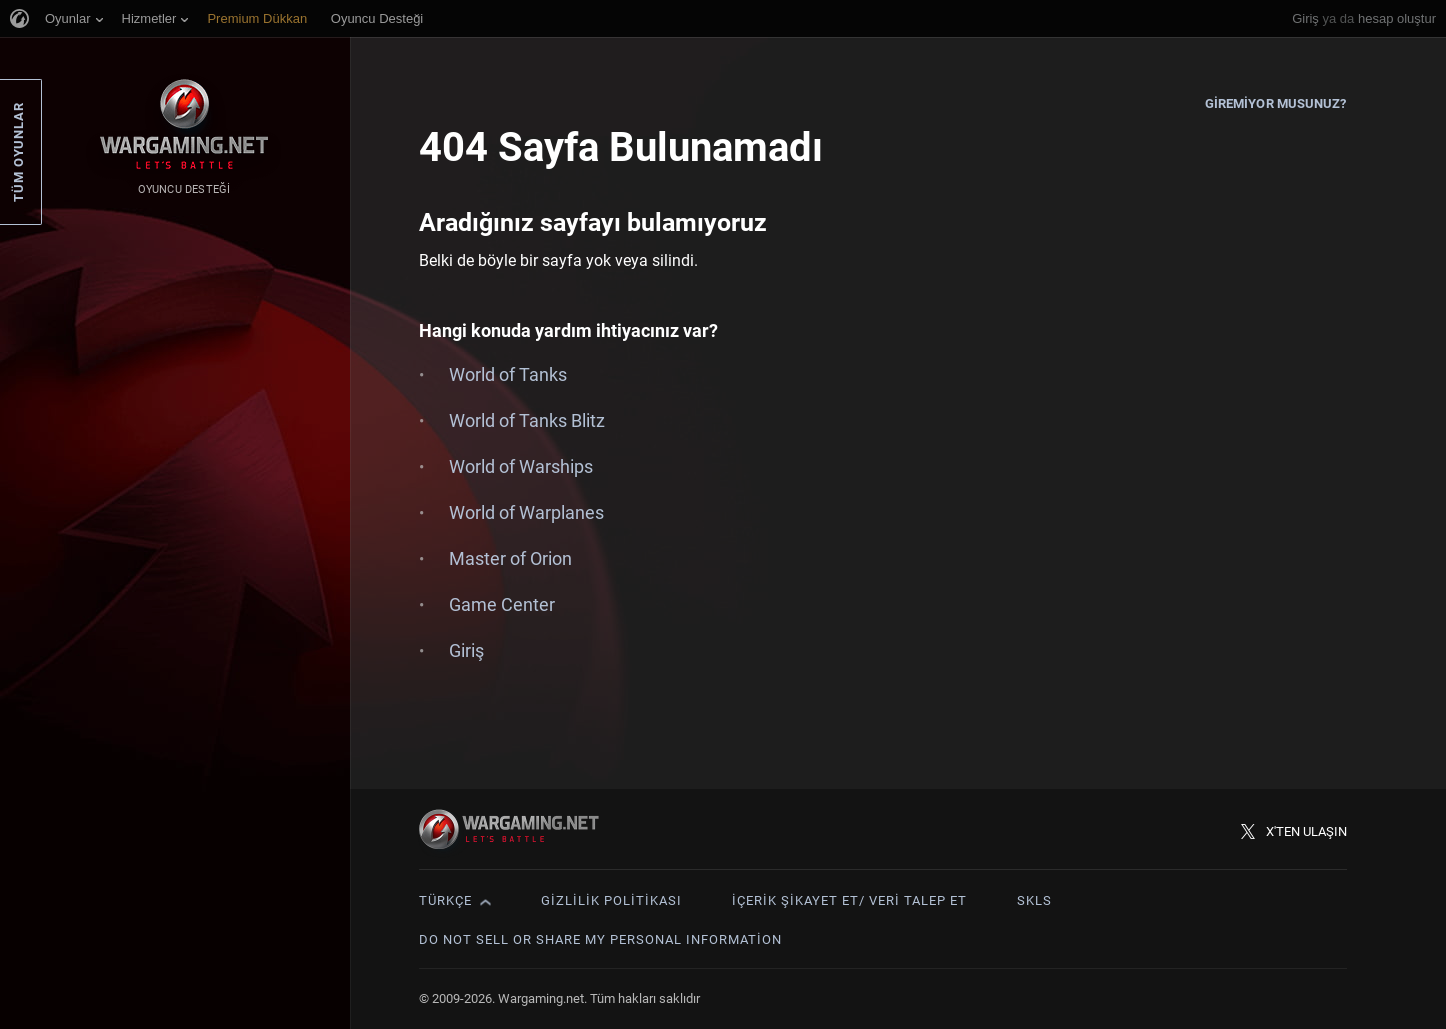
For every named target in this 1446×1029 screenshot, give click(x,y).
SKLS (1034, 900)
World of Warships (521, 466)
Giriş (1305, 18)
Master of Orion (510, 558)
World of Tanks (508, 374)
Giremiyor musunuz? (1276, 103)
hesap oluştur (1397, 18)
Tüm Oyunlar (18, 152)
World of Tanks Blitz (527, 420)
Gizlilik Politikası (611, 900)
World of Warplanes (526, 512)
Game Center (502, 604)
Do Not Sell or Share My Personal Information (600, 939)
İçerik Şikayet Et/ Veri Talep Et (849, 900)
